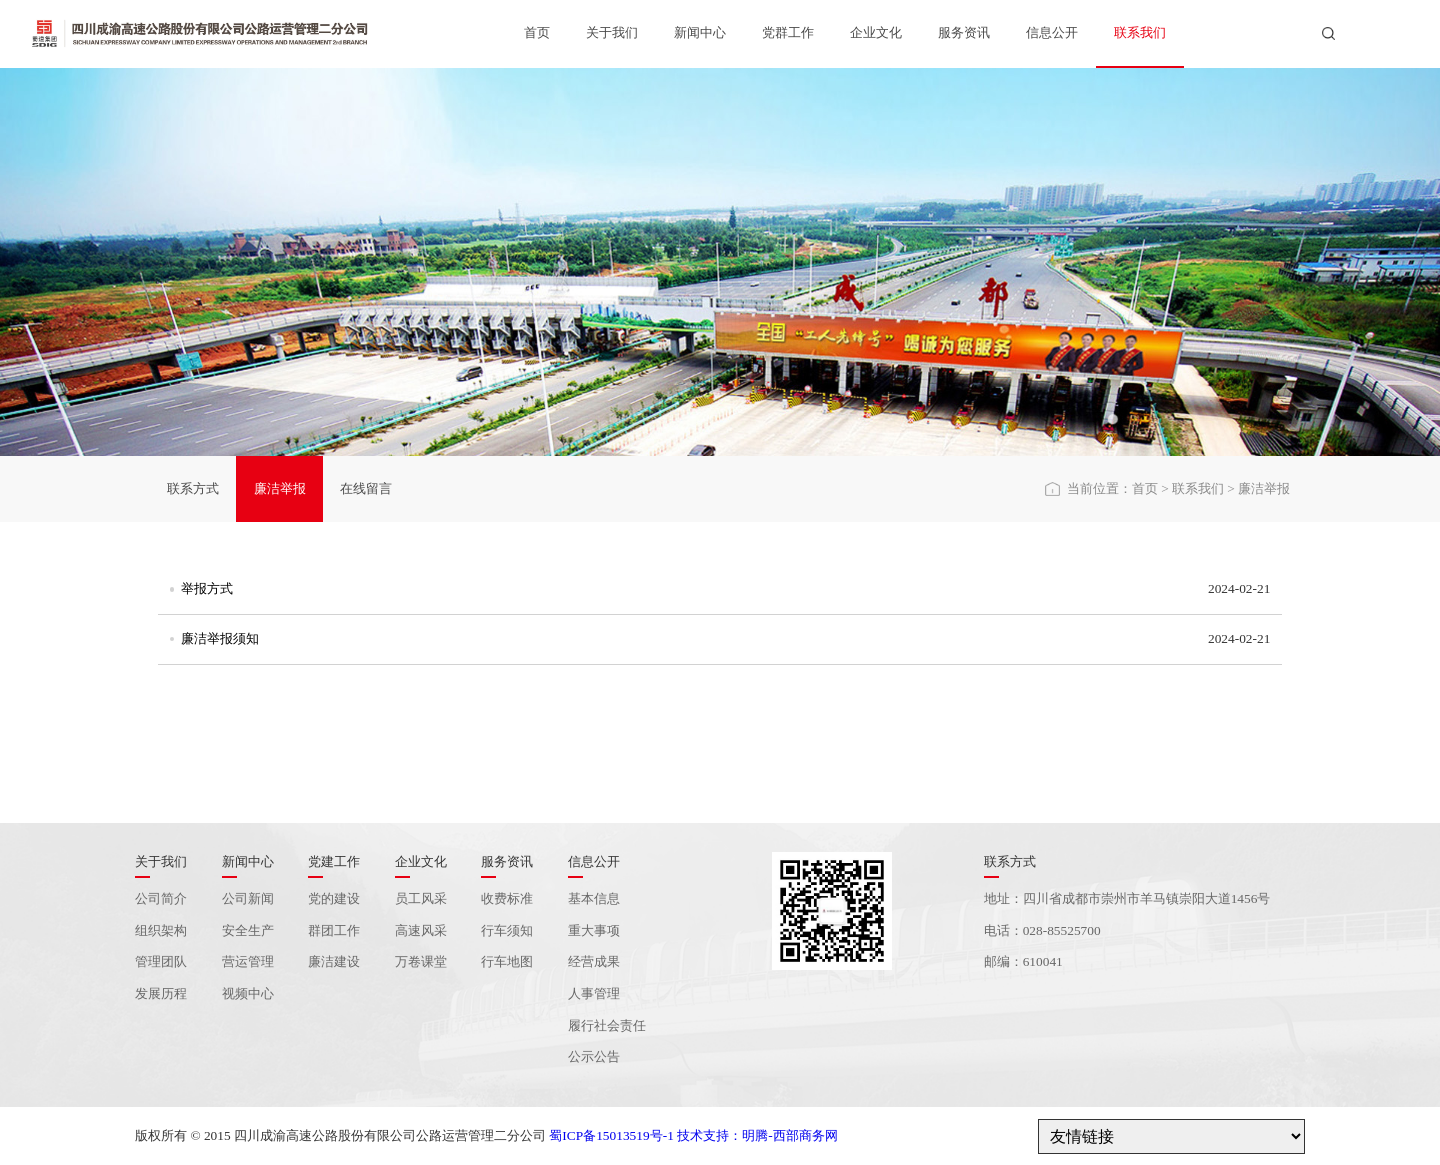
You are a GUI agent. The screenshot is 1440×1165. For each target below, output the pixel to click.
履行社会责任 (607, 1025)
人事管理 (594, 993)
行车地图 (507, 961)
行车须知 (507, 930)
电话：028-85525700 (1042, 930)
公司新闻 (248, 898)
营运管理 (248, 961)
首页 (537, 32)
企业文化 (876, 32)
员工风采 (421, 898)
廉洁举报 (280, 488)
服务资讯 (964, 32)
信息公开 (1052, 32)
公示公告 (594, 1056)
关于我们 (612, 32)
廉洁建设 (334, 961)
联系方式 (193, 488)
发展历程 (161, 993)
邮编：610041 (1023, 961)
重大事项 (594, 930)
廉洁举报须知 (220, 638)
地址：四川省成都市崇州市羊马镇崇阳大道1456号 (1127, 898)
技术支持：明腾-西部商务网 (757, 1135)
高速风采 (421, 930)
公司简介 (161, 898)
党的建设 (334, 898)
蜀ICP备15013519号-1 (611, 1135)
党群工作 (788, 32)
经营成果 (594, 961)
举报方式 (207, 588)
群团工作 (334, 930)
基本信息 (594, 898)
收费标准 (507, 898)
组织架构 (161, 930)
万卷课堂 (421, 961)
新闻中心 (700, 32)
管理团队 (161, 961)
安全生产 (248, 930)
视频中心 (248, 993)
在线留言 (366, 488)
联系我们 (1140, 32)
